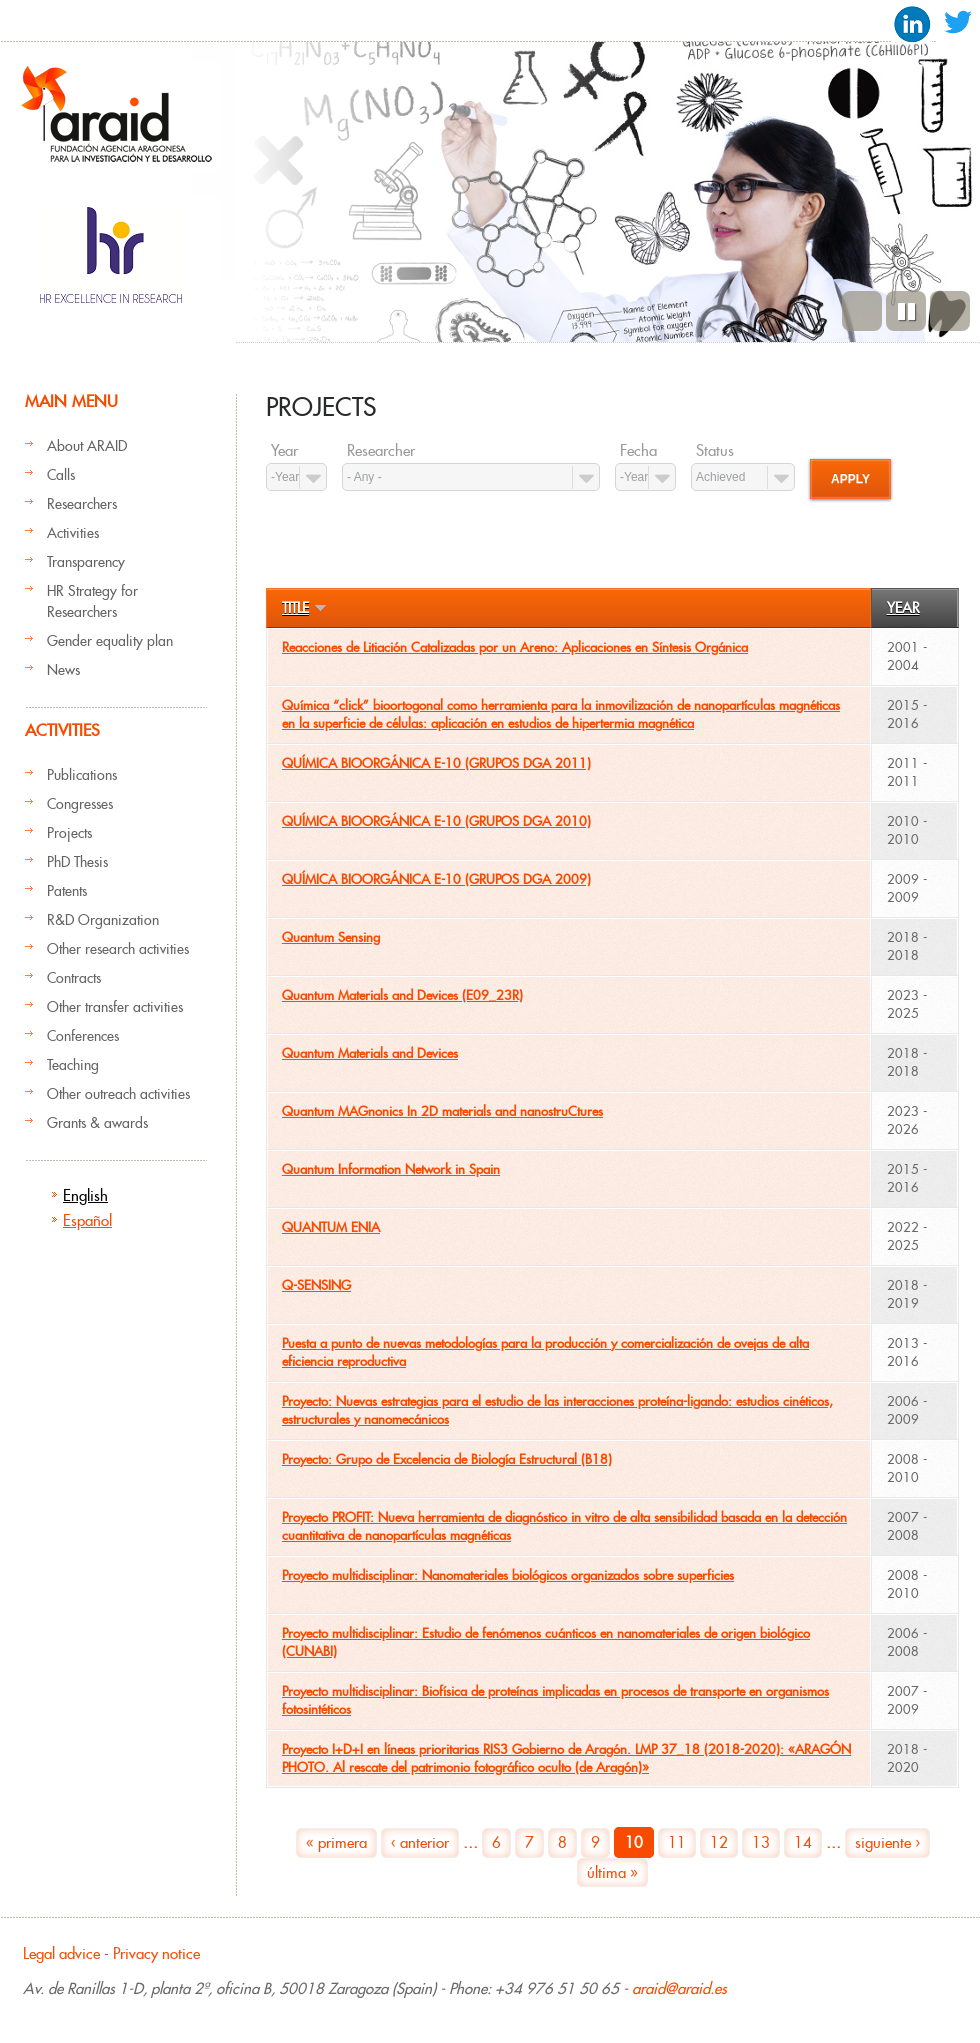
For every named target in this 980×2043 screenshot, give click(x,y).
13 (761, 1842)
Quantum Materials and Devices (370, 1053)
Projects (69, 833)
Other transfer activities (115, 1007)
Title (304, 608)
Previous (862, 311)
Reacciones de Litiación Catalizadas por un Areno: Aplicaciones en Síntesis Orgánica (515, 647)
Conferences (83, 1036)
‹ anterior (420, 1842)
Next (950, 311)
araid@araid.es (679, 1988)
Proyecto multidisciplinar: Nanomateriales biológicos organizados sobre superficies (508, 1575)
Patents (67, 891)
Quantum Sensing (331, 937)
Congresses (80, 804)
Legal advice (61, 1953)
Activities (73, 533)
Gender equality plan (110, 641)
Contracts (74, 978)
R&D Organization (103, 920)
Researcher (381, 451)
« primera (336, 1842)
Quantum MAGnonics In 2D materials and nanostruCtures (442, 1111)
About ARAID (87, 446)
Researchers (82, 504)
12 (719, 1842)
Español (87, 1220)
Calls (61, 475)
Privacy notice (156, 1953)
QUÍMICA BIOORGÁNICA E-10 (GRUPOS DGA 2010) (436, 821)
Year (284, 451)
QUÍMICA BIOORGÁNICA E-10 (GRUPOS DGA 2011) (436, 763)
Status (715, 451)
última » (612, 1872)
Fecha (638, 451)
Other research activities (118, 949)
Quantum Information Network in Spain (391, 1169)
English (85, 1195)
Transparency (86, 562)
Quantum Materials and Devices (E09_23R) (402, 995)
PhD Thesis (77, 862)
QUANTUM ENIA (331, 1227)
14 (803, 1842)
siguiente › (887, 1842)
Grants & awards (97, 1123)
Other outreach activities (118, 1094)
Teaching (73, 1065)
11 (677, 1842)
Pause (906, 311)
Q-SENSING (316, 1285)
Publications (82, 775)
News (63, 670)
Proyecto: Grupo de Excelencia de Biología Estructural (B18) (447, 1459)
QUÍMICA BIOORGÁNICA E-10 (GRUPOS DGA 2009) (436, 879)
